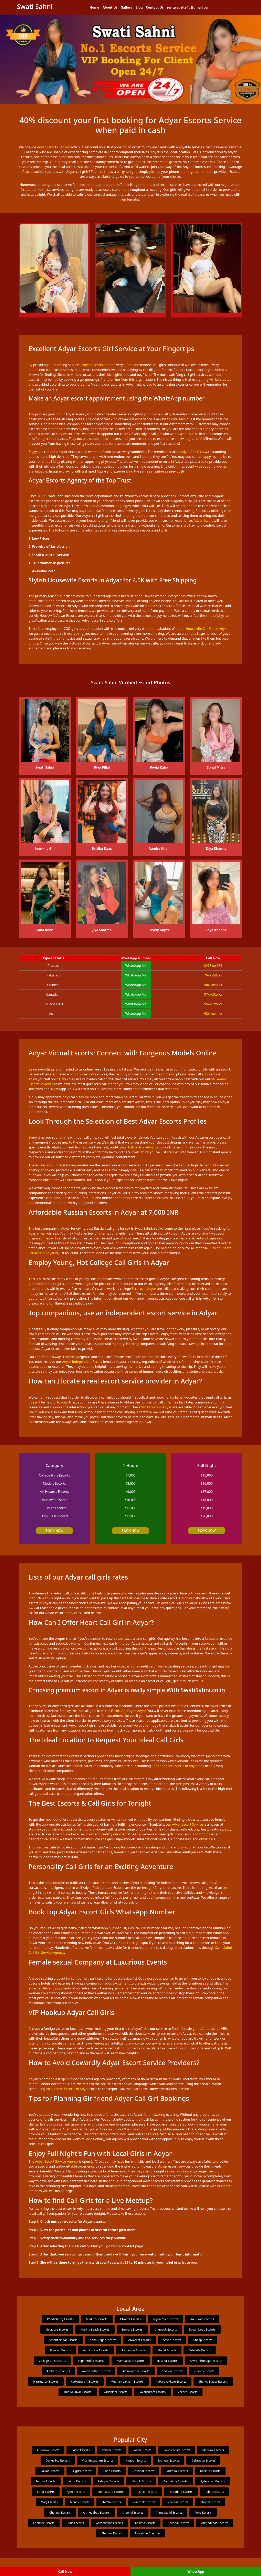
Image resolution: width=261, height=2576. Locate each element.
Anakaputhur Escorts (96, 2371)
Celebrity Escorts (200, 2350)
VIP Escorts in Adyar (156, 1407)
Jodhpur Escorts (168, 2460)
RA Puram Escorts (202, 2319)
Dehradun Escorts (203, 2460)
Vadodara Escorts (180, 2492)
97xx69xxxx (213, 994)
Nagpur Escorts (135, 2460)
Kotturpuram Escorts (84, 2381)
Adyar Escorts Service (53, 147)
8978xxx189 (213, 965)
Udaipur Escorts (108, 2481)
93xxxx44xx (213, 1013)
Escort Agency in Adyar (128, 1710)
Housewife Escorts (133, 2350)
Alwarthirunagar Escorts (206, 2361)
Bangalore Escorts (175, 2481)
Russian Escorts (60, 2350)
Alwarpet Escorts (139, 2340)
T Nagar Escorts (130, 2319)
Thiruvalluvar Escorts (78, 2392)
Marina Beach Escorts (95, 2329)
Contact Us (155, 7)
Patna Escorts (81, 2450)
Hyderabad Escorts (212, 2481)
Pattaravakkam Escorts (171, 2381)
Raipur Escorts (214, 2492)
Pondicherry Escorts (60, 2319)
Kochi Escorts (142, 2450)
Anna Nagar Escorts (103, 2340)
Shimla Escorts (111, 2502)
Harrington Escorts (46, 2381)
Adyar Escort (203, 520)
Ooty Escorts (49, 2502)
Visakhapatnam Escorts (97, 2460)
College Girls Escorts (52, 2361)
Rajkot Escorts (50, 2471)
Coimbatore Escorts (110, 2492)
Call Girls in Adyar (141, 1147)
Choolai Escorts (172, 2371)
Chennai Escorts (143, 2471)
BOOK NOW (54, 1530)
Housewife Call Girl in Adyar (207, 628)
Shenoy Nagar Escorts (213, 2381)
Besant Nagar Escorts (63, 2340)
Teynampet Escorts (165, 2319)
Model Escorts (167, 2350)
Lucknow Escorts (48, 2450)
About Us (110, 7)
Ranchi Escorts (111, 2450)
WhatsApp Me (136, 965)
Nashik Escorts (141, 2481)
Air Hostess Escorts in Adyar (67, 2089)
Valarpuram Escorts (152, 2392)
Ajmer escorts (76, 2492)
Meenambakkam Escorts (127, 2381)
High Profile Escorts (91, 2361)
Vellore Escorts (187, 2392)
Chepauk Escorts (166, 2329)
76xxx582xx (213, 975)
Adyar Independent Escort (82, 1361)
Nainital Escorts (177, 2502)
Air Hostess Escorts (96, 2350)
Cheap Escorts (202, 2340)
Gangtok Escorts (144, 2502)
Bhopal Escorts (210, 2502)
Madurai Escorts (96, 2319)
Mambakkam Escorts (131, 2361)
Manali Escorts (79, 2502)
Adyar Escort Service (187, 1824)
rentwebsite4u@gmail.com (189, 7)
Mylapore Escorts (57, 2329)
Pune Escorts (112, 2471)
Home (94, 7)
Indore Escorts (45, 2481)
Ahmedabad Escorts (96, 2512)
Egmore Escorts (132, 2329)
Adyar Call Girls (192, 451)
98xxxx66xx (213, 985)
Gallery (126, 7)
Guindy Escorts (204, 2371)
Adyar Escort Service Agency (56, 2161)
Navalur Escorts (167, 2361)
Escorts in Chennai (147, 2533)
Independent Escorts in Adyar (175, 1766)
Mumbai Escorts (177, 2471)
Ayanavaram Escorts (135, 2371)
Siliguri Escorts (81, 2471)
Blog (139, 7)
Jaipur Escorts (77, 2481)
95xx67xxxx (213, 1004)
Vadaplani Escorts (115, 2392)
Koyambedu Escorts (202, 2329)
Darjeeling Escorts (58, 2460)
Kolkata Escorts (210, 2471)
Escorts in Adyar (144, 1288)
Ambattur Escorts (58, 2371)
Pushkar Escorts (146, 2492)
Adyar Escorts (92, 365)
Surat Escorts (46, 2492)
